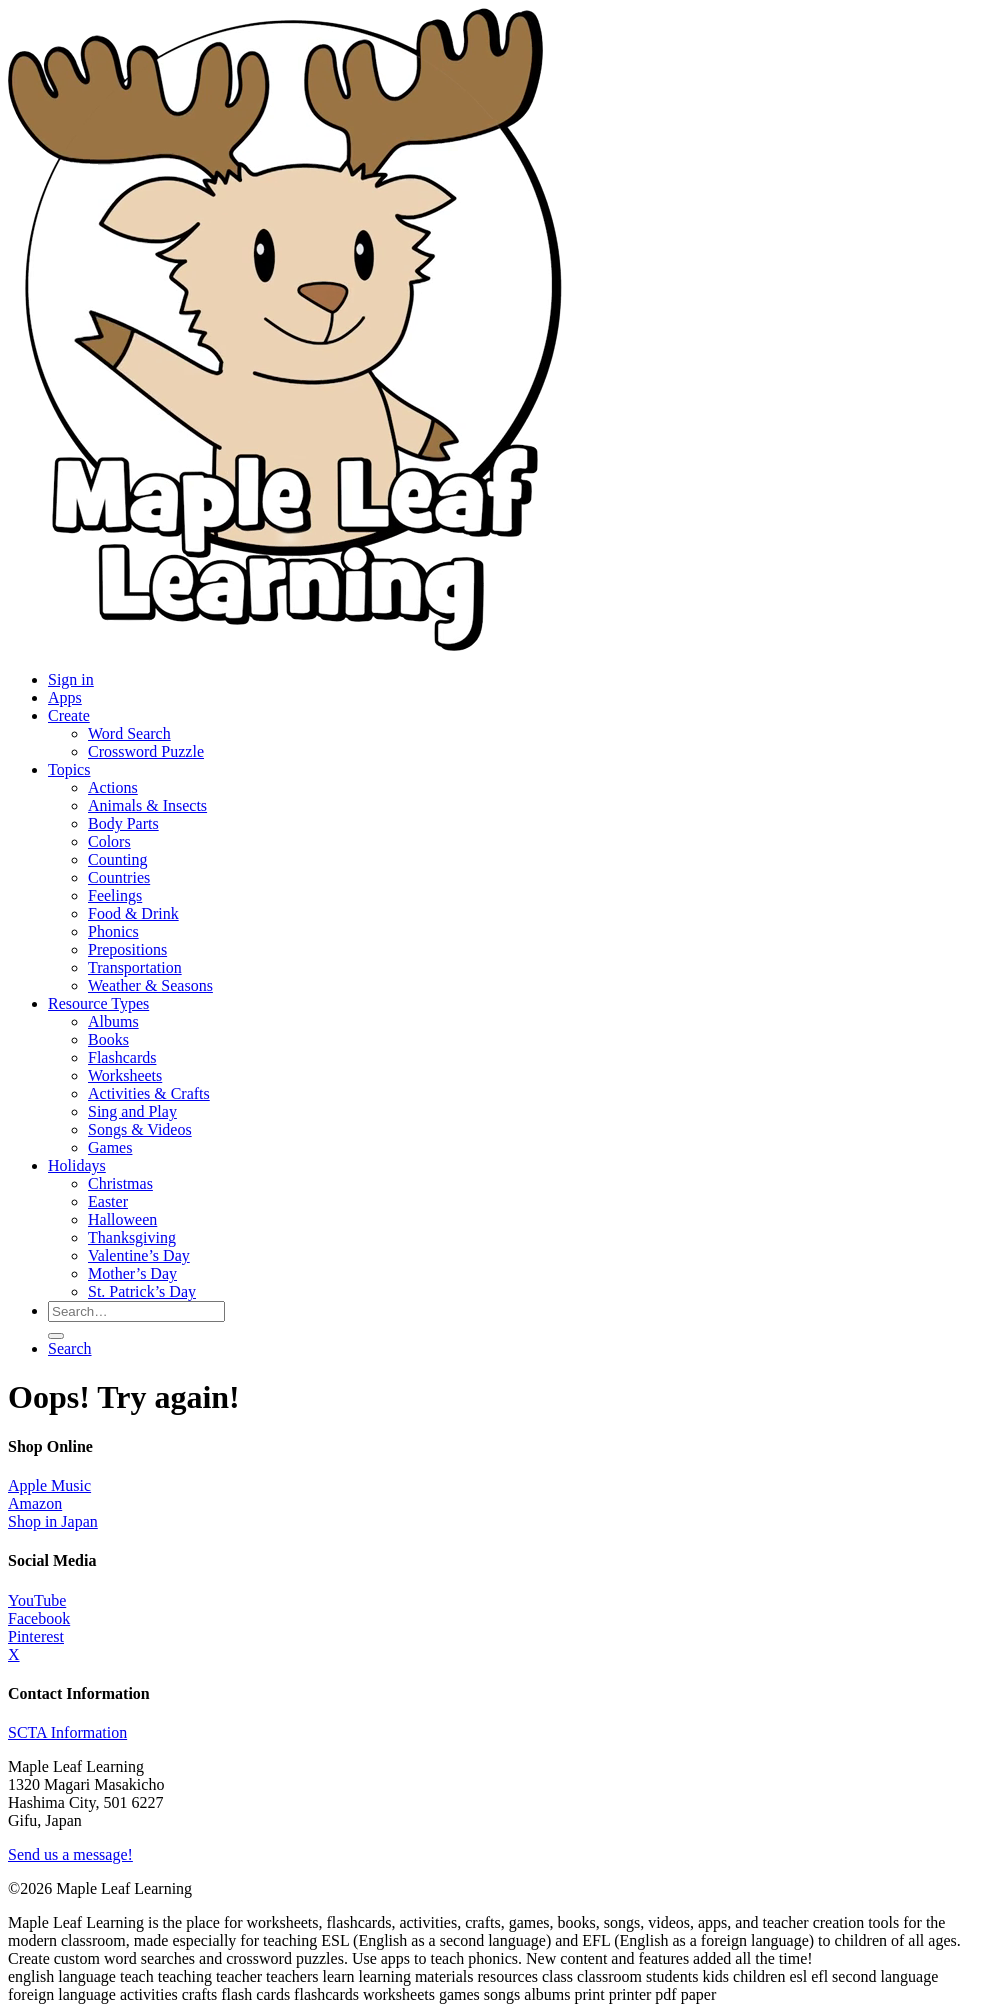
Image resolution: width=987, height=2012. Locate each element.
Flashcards (122, 1057)
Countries (119, 877)
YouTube (37, 1600)
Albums (113, 1021)
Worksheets (125, 1075)
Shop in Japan (53, 1521)
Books (108, 1039)
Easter (108, 1201)
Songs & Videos (140, 1129)
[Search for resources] (136, 1311)
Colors (109, 841)
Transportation (135, 967)
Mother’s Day (132, 1273)
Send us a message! (70, 1854)
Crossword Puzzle (146, 751)
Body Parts (123, 823)
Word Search (129, 733)
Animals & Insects (147, 805)
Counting (118, 859)
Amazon (35, 1503)
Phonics (113, 931)
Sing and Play (132, 1111)
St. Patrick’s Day (142, 1291)
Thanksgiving (132, 1237)
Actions (113, 787)
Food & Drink (133, 913)
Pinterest (36, 1636)
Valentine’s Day (139, 1255)
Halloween (122, 1219)
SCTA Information (67, 1732)
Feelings (115, 895)
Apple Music (49, 1485)
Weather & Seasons (150, 985)
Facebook (39, 1618)
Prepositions (127, 949)
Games (110, 1147)
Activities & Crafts (149, 1093)
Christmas (120, 1183)
